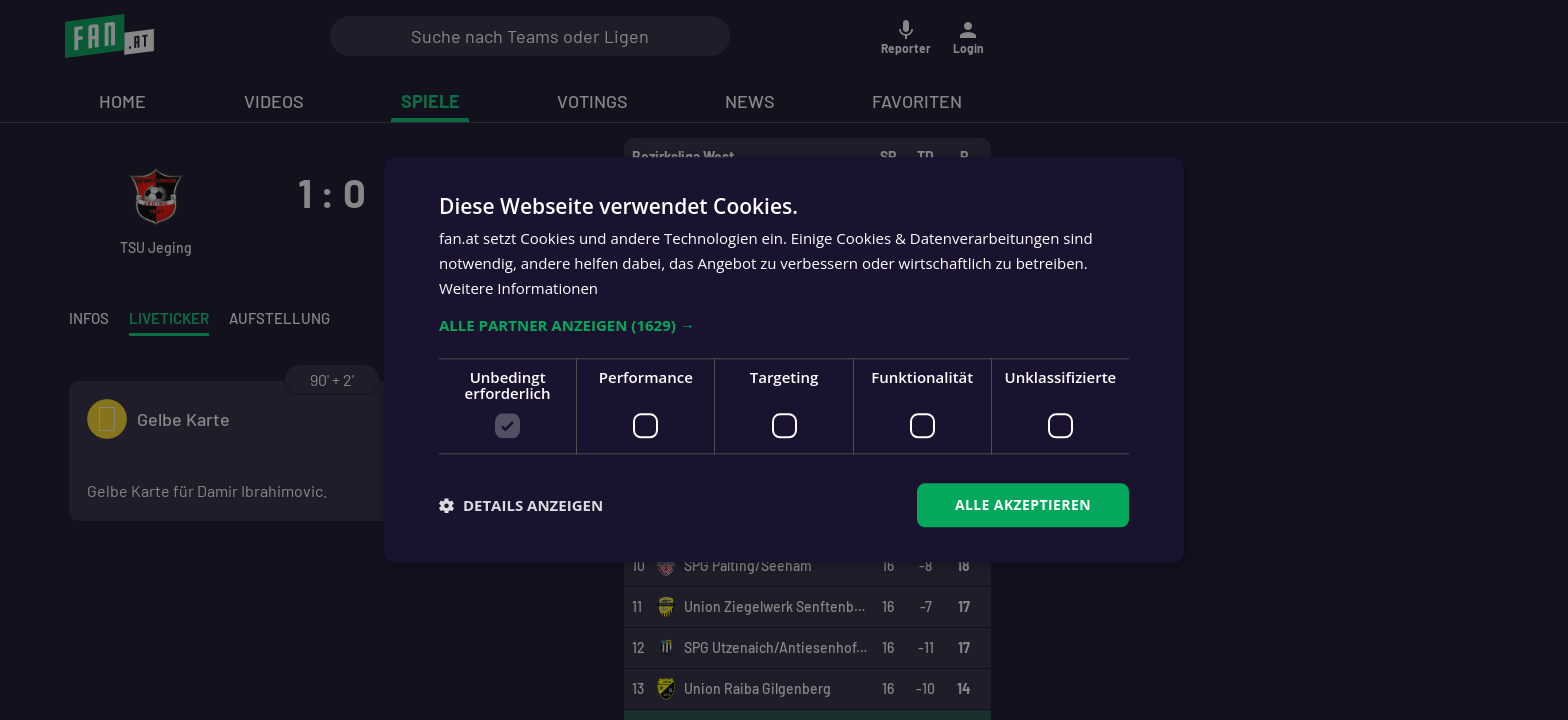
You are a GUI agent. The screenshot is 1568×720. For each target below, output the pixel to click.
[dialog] (784, 360)
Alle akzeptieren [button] (1023, 504)
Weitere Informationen (518, 288)
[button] (784, 325)
